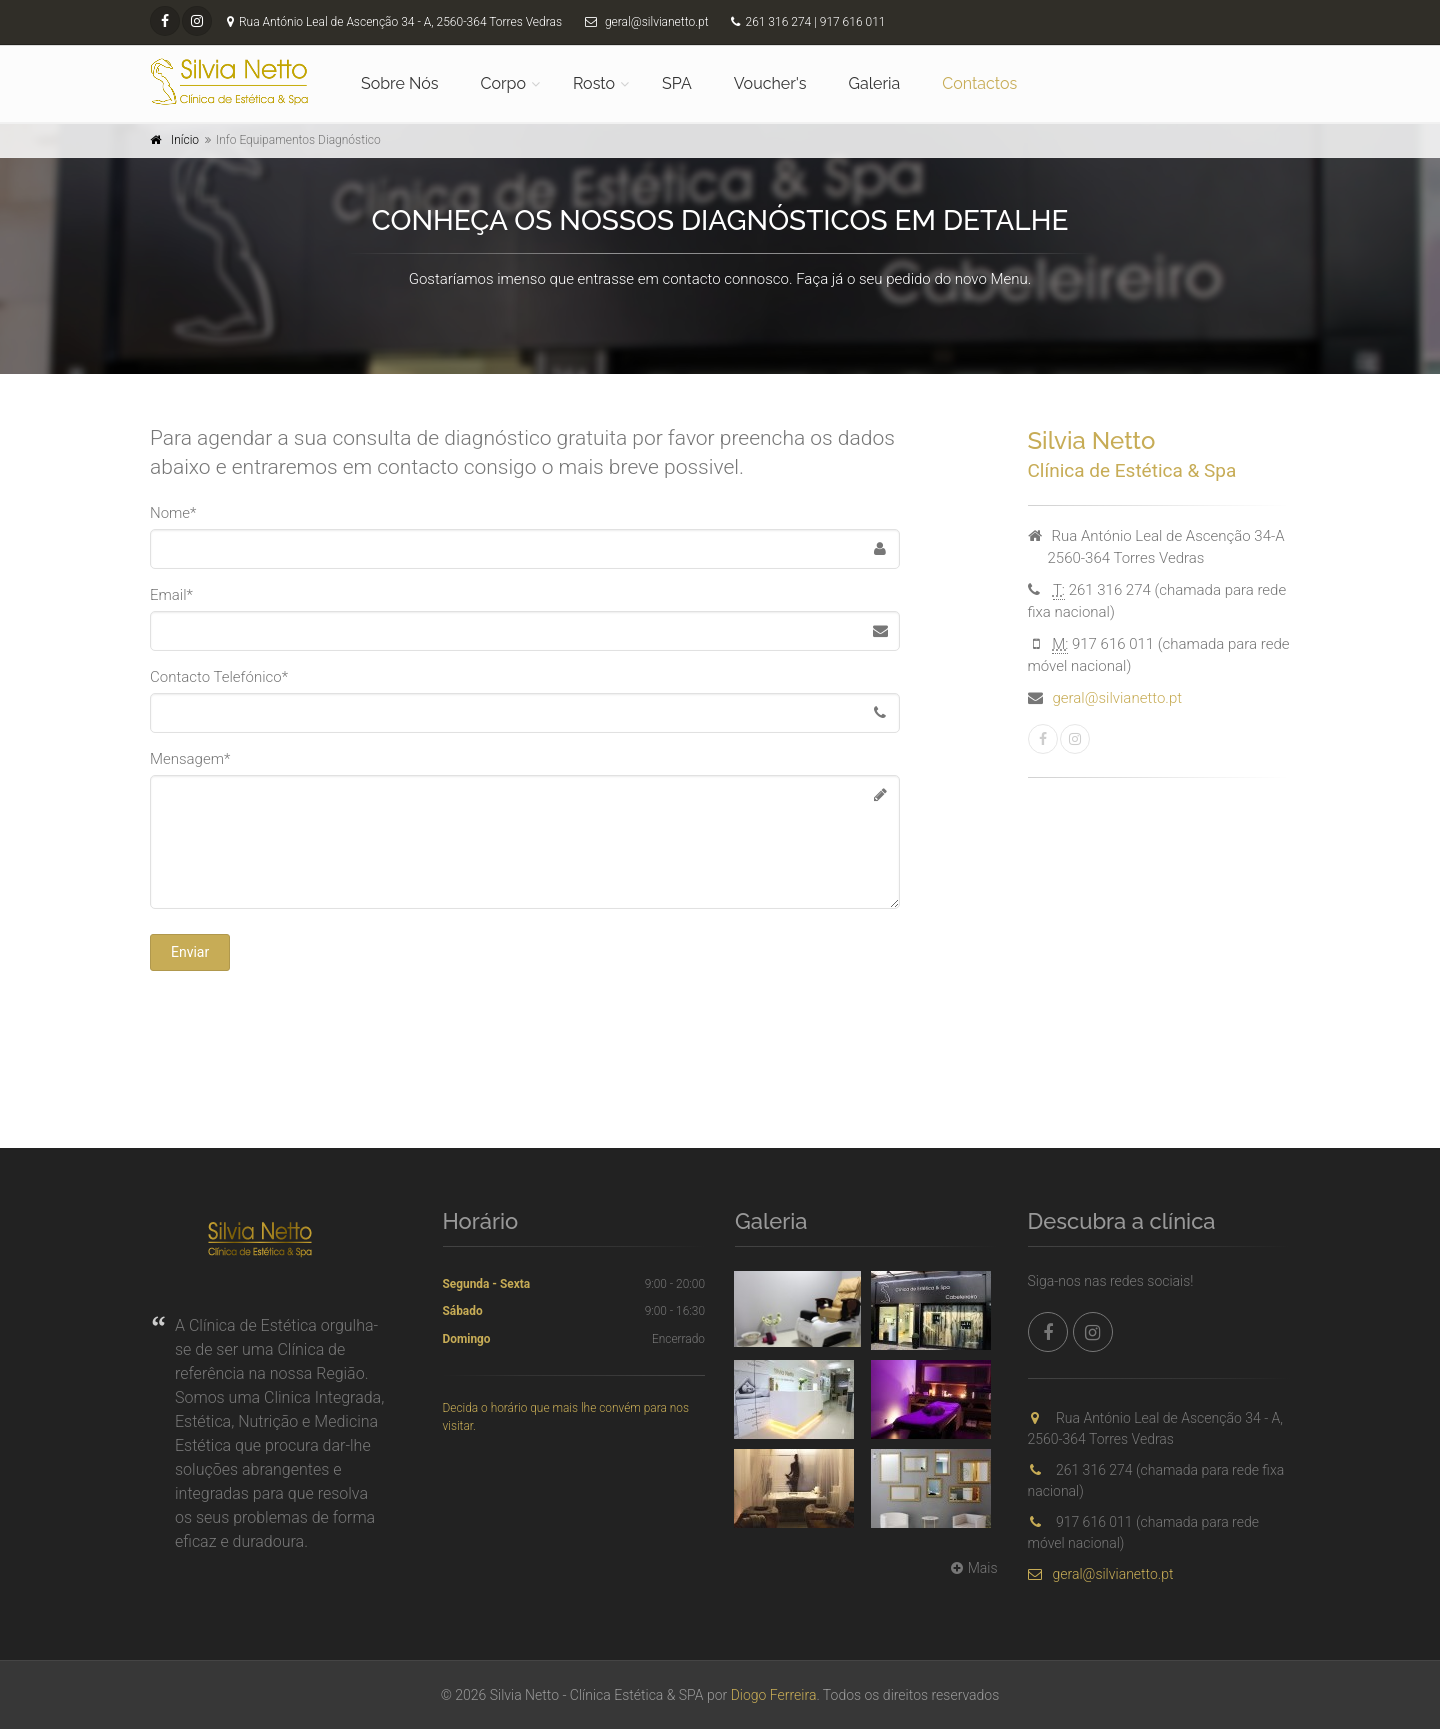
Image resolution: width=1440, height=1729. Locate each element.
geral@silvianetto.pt (1118, 698)
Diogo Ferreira (774, 1695)
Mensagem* (190, 759)
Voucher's (770, 83)
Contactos (979, 83)
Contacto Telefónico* (219, 677)
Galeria (875, 83)
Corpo (503, 83)
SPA (677, 83)
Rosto (594, 83)
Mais (972, 1568)
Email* (171, 595)
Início (185, 140)
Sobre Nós (399, 83)
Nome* (173, 513)
